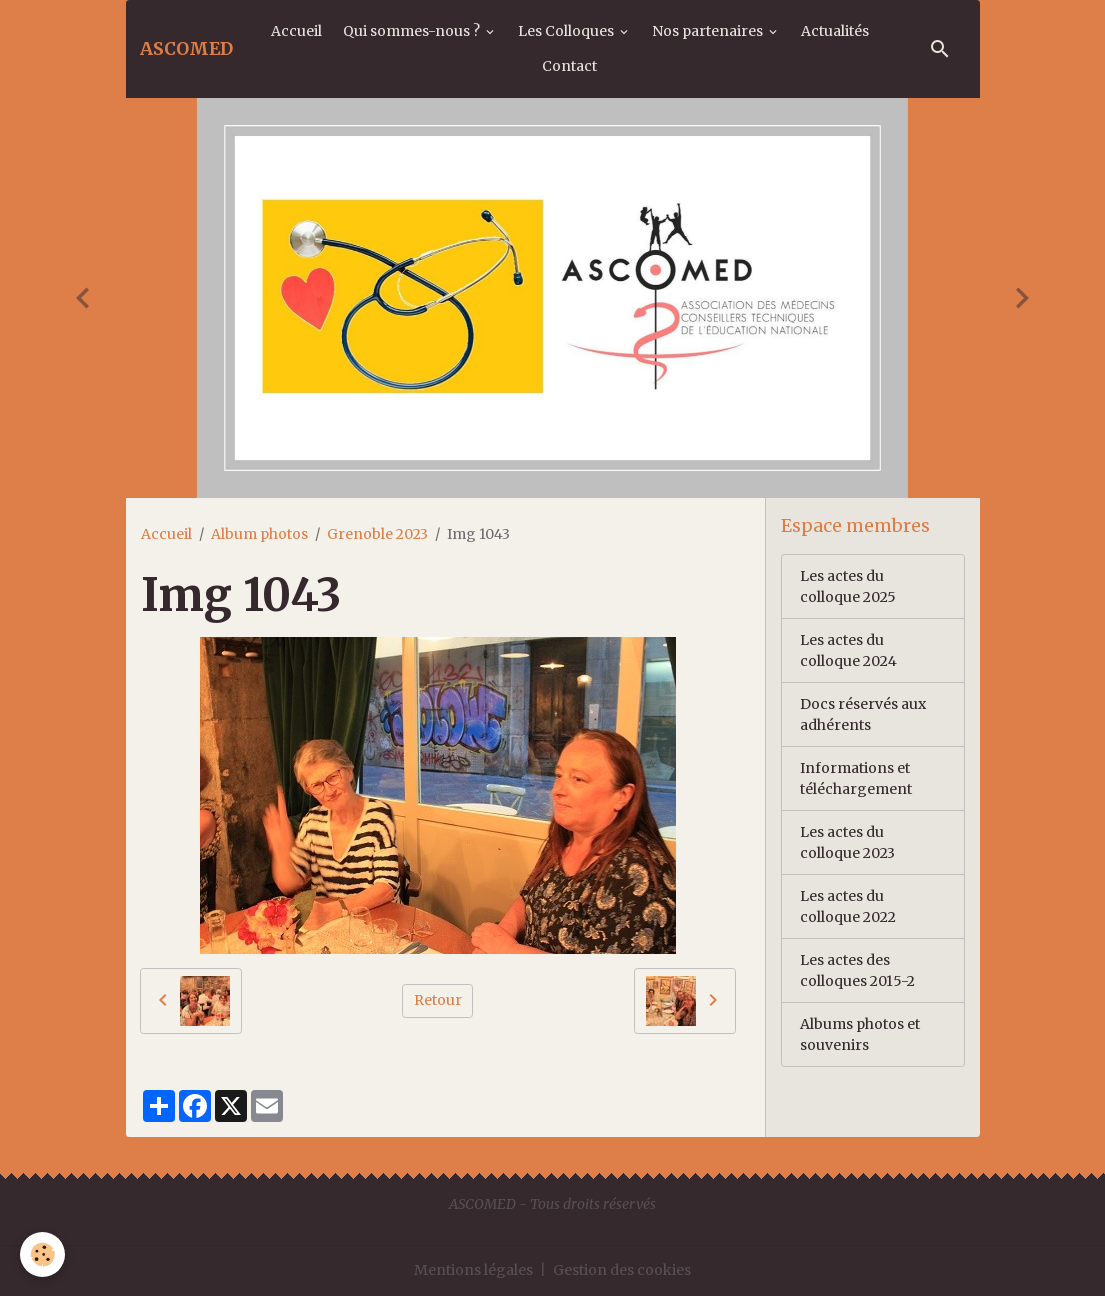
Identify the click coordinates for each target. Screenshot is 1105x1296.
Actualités (835, 31)
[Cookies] (42, 1254)
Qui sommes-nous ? (413, 31)
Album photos (259, 534)
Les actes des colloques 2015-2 (857, 970)
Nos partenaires (709, 31)
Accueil (296, 31)
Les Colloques (567, 31)
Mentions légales (473, 1270)
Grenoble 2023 (377, 534)
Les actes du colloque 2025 (848, 586)
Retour (438, 1000)
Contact (569, 66)
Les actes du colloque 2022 (848, 906)
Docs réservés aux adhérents (863, 714)
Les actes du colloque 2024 (848, 650)
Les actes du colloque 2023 (847, 842)
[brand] (186, 49)
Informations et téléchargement (856, 778)
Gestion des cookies (622, 1270)
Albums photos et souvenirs (860, 1034)
